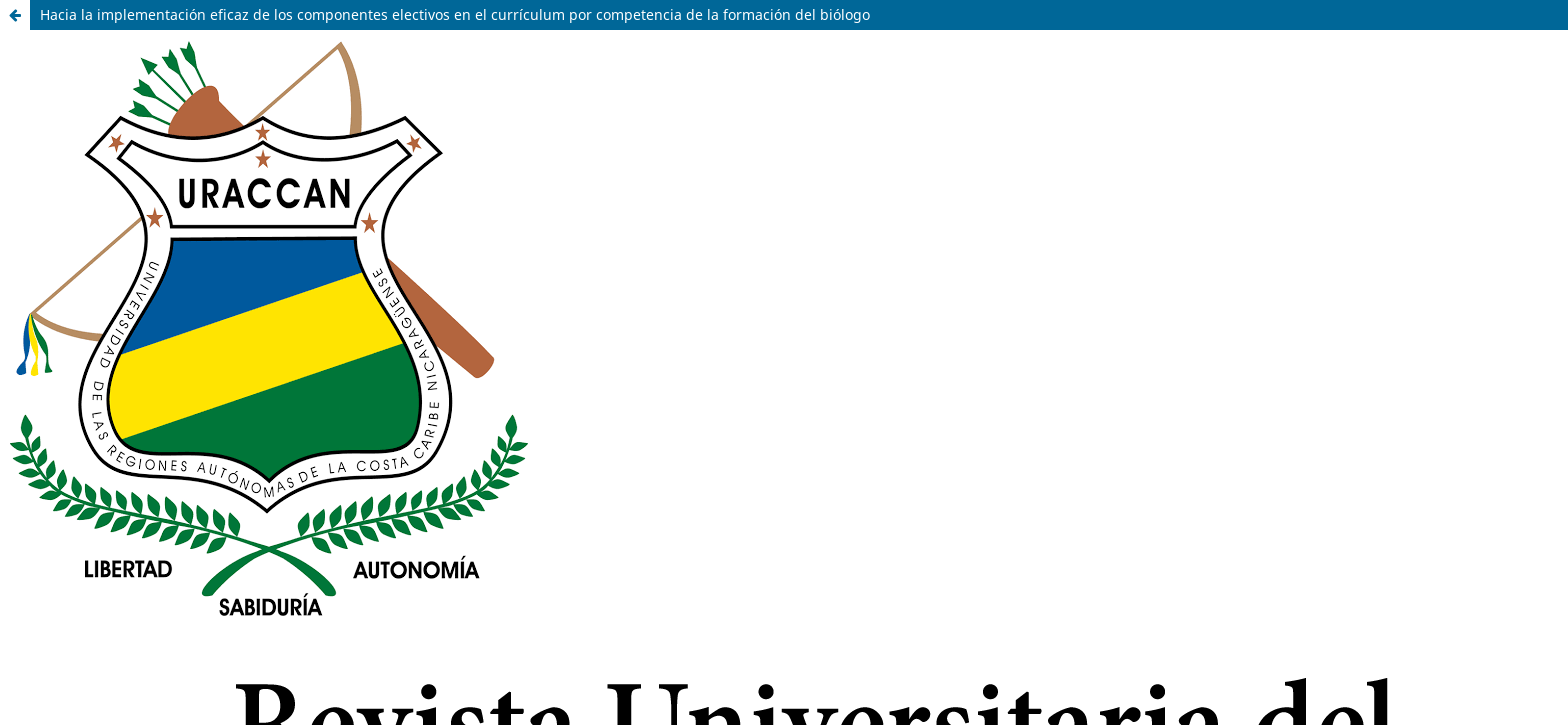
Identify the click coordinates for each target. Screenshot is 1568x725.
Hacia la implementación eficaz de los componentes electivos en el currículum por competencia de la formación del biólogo (455, 14)
